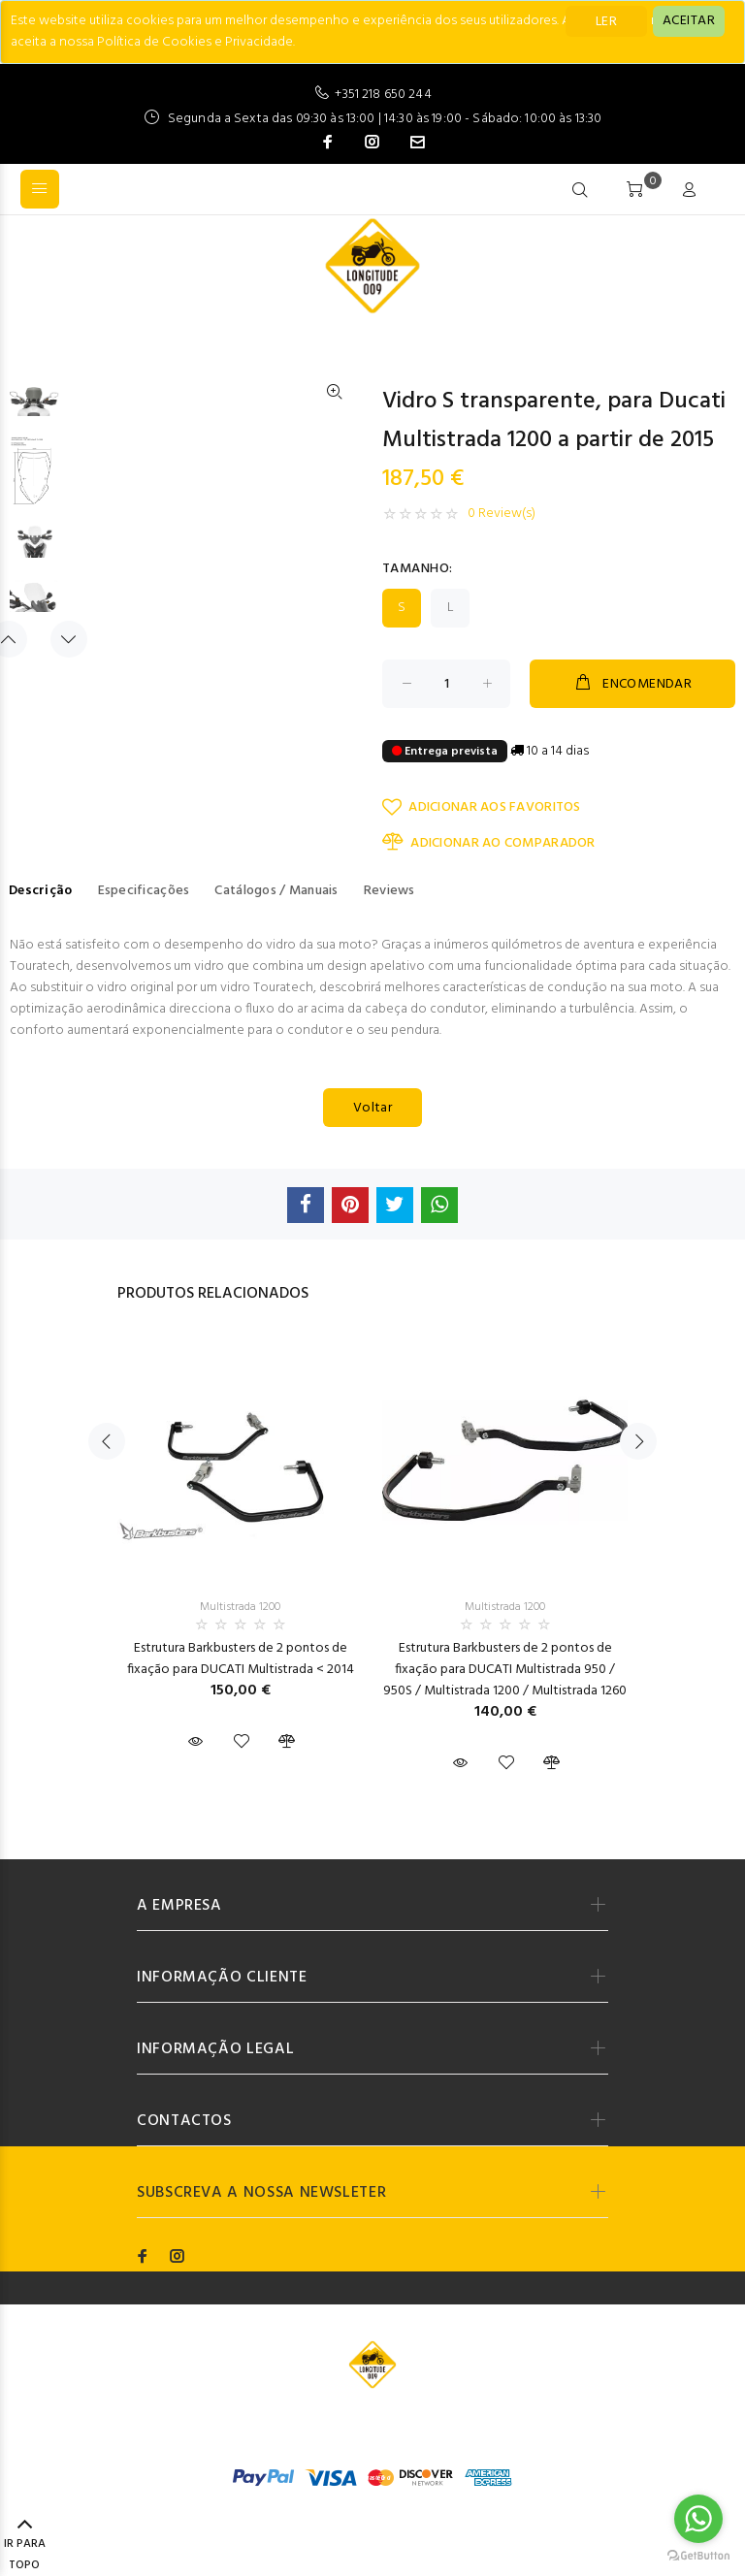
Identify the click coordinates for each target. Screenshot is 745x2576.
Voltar (373, 1108)
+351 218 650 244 (383, 94)
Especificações (144, 891)
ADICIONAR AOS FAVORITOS (481, 807)
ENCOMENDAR (633, 683)
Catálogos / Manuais (276, 891)
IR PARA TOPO (25, 2546)
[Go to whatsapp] (698, 2519)
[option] (34, 409)
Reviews (389, 891)
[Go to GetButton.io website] (698, 2556)
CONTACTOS (184, 2121)
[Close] (689, 21)
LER (606, 22)
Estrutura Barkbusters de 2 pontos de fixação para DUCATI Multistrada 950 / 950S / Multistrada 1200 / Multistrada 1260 (505, 1669)
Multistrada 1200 (240, 1607)
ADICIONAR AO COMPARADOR (489, 842)
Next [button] (68, 639)
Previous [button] (106, 1441)
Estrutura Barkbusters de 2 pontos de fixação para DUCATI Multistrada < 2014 (240, 1659)
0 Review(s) (501, 514)
